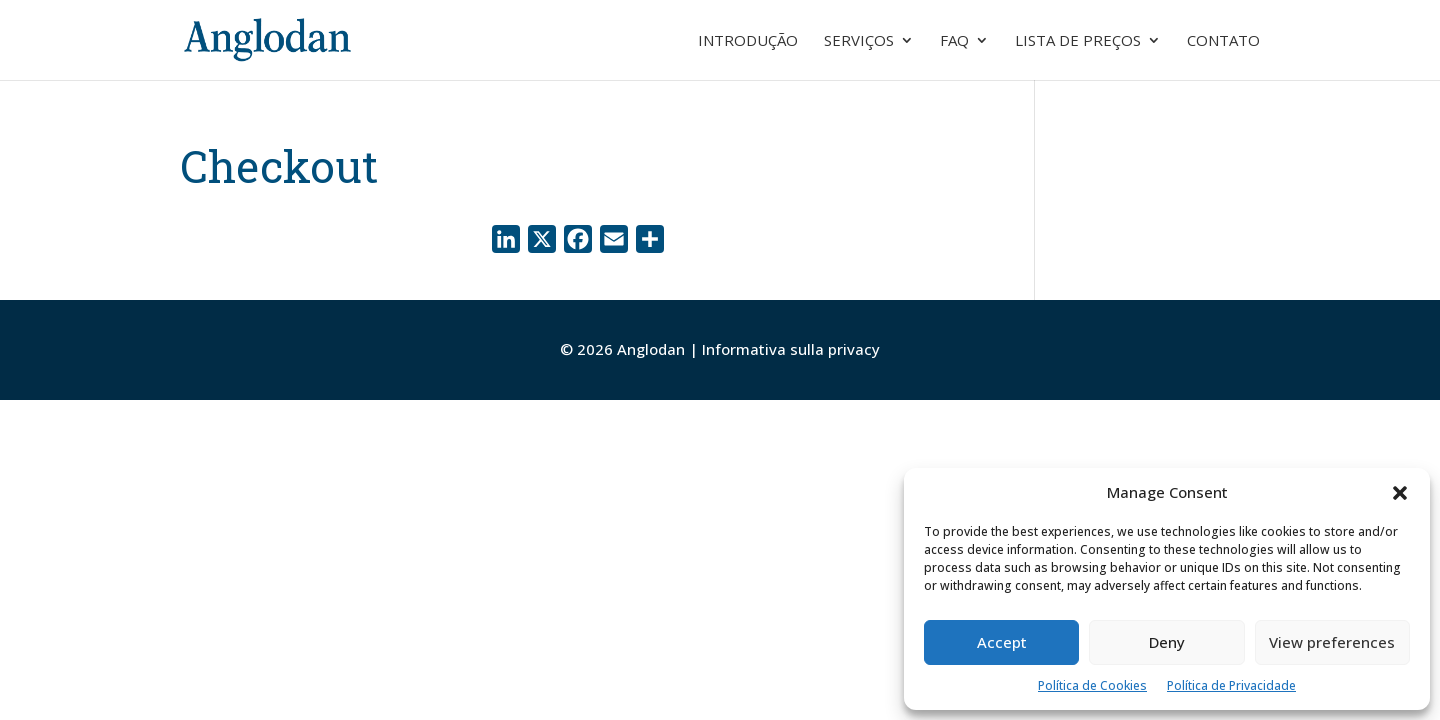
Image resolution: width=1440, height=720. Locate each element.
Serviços (859, 41)
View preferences (1332, 642)
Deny (1167, 642)
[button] (1400, 493)
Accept (1002, 642)
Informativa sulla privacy (791, 349)
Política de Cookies (1092, 685)
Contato (1223, 41)
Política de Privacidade (1231, 685)
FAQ (954, 41)
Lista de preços (1078, 41)
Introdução (748, 41)
